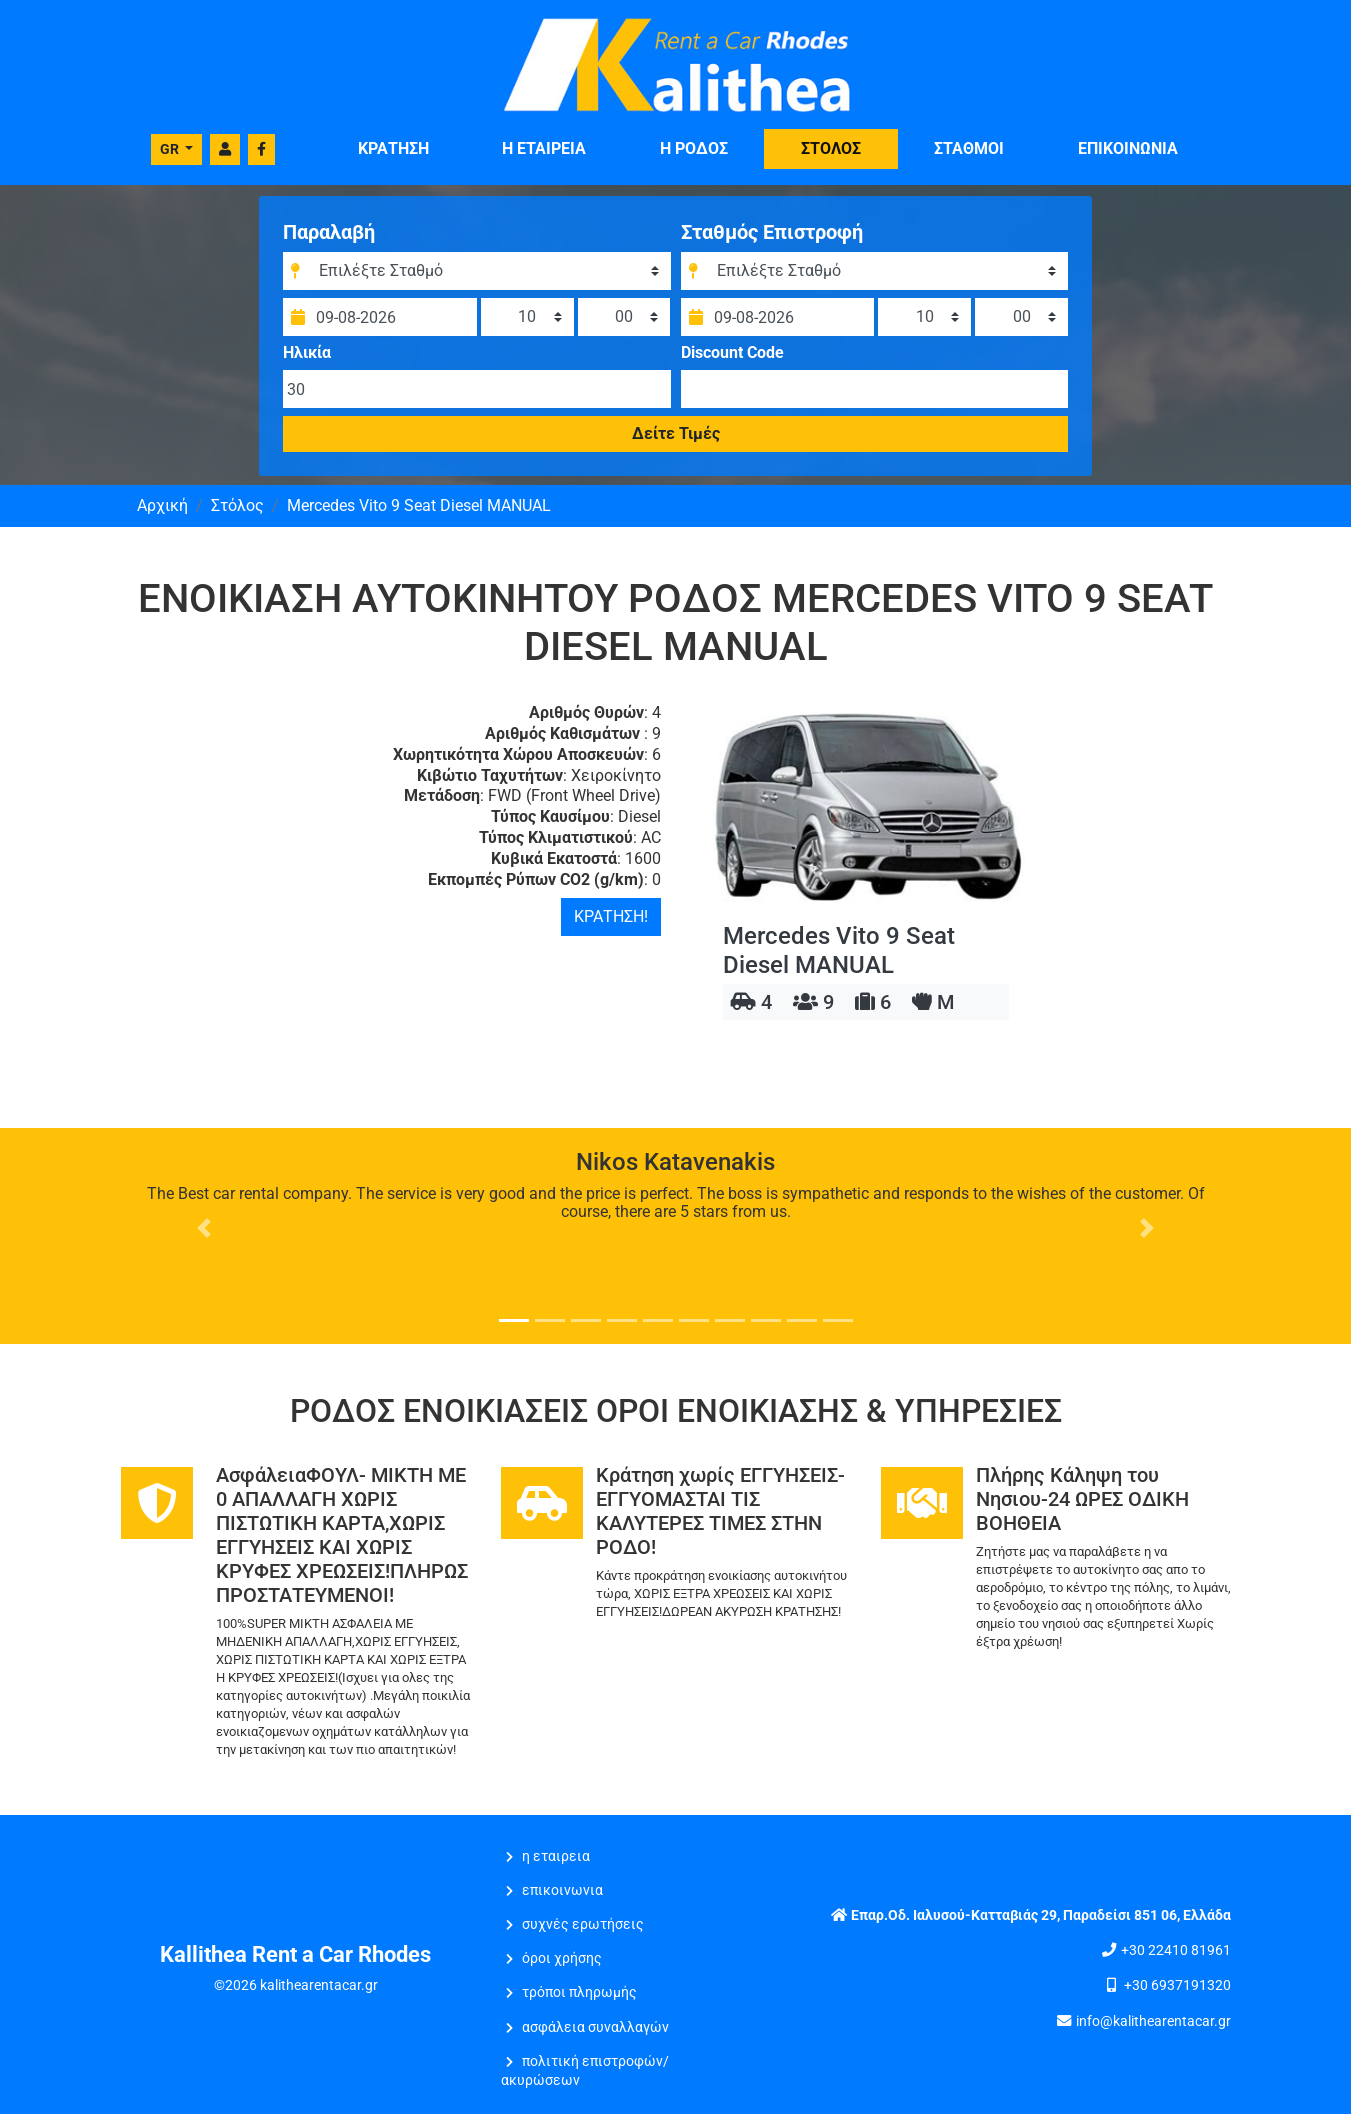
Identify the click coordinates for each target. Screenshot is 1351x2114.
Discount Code (732, 352)
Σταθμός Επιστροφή (772, 231)
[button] (204, 1228)
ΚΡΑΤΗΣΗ (393, 148)
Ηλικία (318, 352)
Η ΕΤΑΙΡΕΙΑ (544, 148)
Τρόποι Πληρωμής (579, 1992)
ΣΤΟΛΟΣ (831, 148)
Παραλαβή (340, 231)
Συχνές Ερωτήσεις (583, 1924)
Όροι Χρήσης (562, 1958)
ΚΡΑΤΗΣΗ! (611, 916)
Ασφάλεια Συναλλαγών (595, 2027)
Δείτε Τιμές (676, 432)
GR (171, 149)
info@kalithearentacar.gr (1153, 2021)
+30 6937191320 (1177, 1985)
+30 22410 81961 (1176, 1950)
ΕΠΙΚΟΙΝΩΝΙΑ (1128, 148)
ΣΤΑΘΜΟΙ (969, 148)
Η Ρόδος (694, 148)
